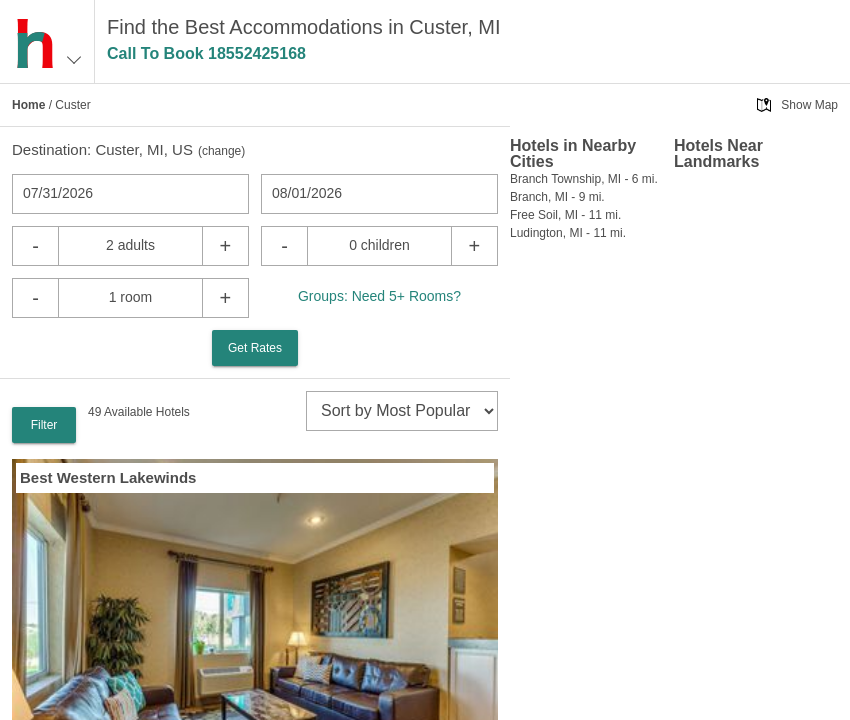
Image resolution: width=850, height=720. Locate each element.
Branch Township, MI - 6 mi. (584, 179)
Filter (44, 425)
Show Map (809, 105)
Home (28, 105)
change (221, 151)
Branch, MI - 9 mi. (557, 197)
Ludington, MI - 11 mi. (568, 233)
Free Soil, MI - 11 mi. (565, 215)
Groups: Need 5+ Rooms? (379, 296)
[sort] (402, 411)
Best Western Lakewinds (108, 477)
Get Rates (255, 348)
